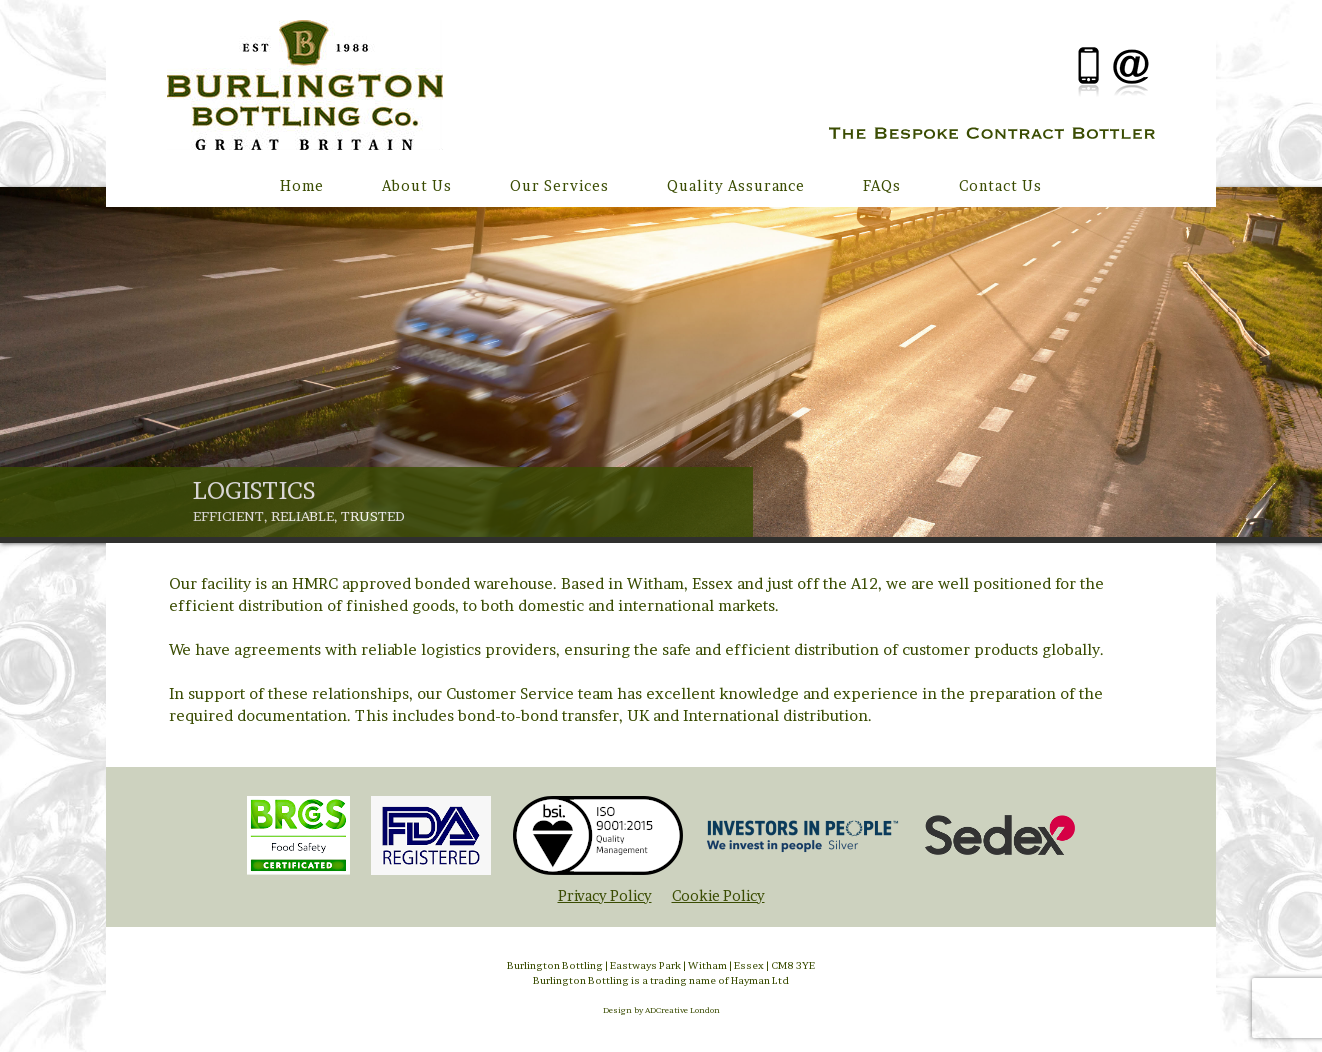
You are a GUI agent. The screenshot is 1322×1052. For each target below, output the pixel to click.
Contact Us (1000, 185)
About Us (417, 185)
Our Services (559, 185)
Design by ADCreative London (661, 1006)
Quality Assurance (736, 185)
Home (302, 185)
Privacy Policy (605, 896)
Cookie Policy (718, 896)
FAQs (882, 185)
